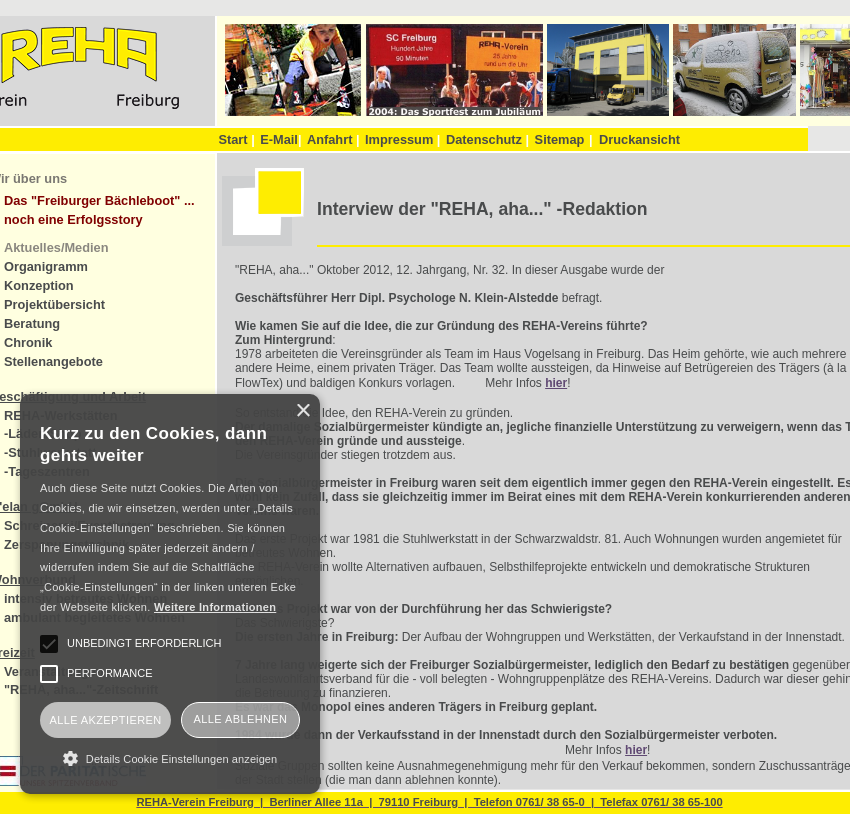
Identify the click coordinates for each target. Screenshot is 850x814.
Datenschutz (487, 139)
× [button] (302, 411)
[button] (170, 758)
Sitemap (560, 139)
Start (236, 139)
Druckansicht (639, 139)
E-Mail (280, 139)
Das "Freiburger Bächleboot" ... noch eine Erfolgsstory (99, 210)
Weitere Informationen (215, 607)
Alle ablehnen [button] (241, 719)
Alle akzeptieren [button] (105, 720)
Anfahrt (333, 139)
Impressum (402, 139)
